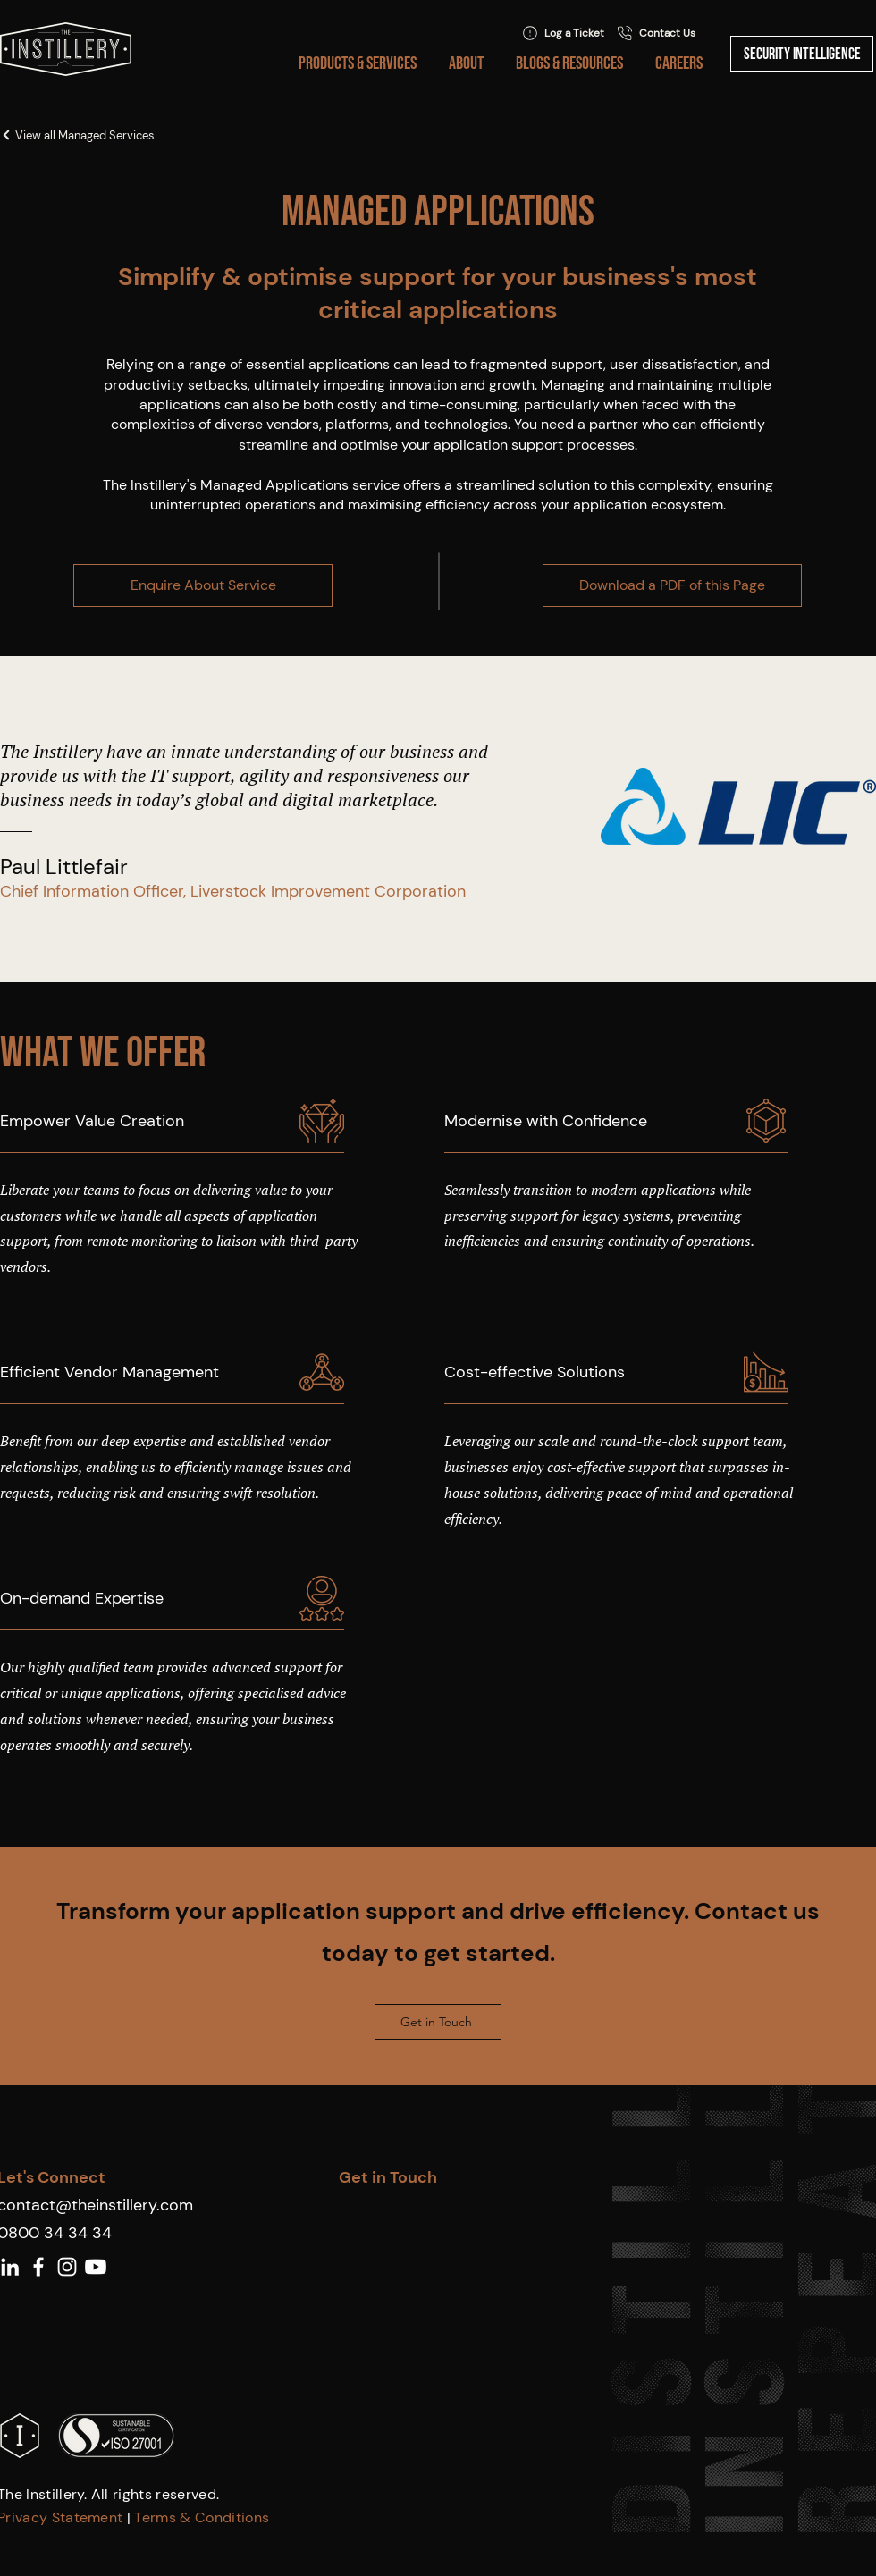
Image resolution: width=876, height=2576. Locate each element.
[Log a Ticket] (563, 33)
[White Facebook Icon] (38, 2266)
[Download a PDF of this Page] (672, 585)
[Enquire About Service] (203, 585)
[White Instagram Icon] (67, 2266)
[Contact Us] (655, 33)
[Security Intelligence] (801, 54)
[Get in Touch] (438, 2022)
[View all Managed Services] (125, 135)
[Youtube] (95, 2266)
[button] (353, 63)
